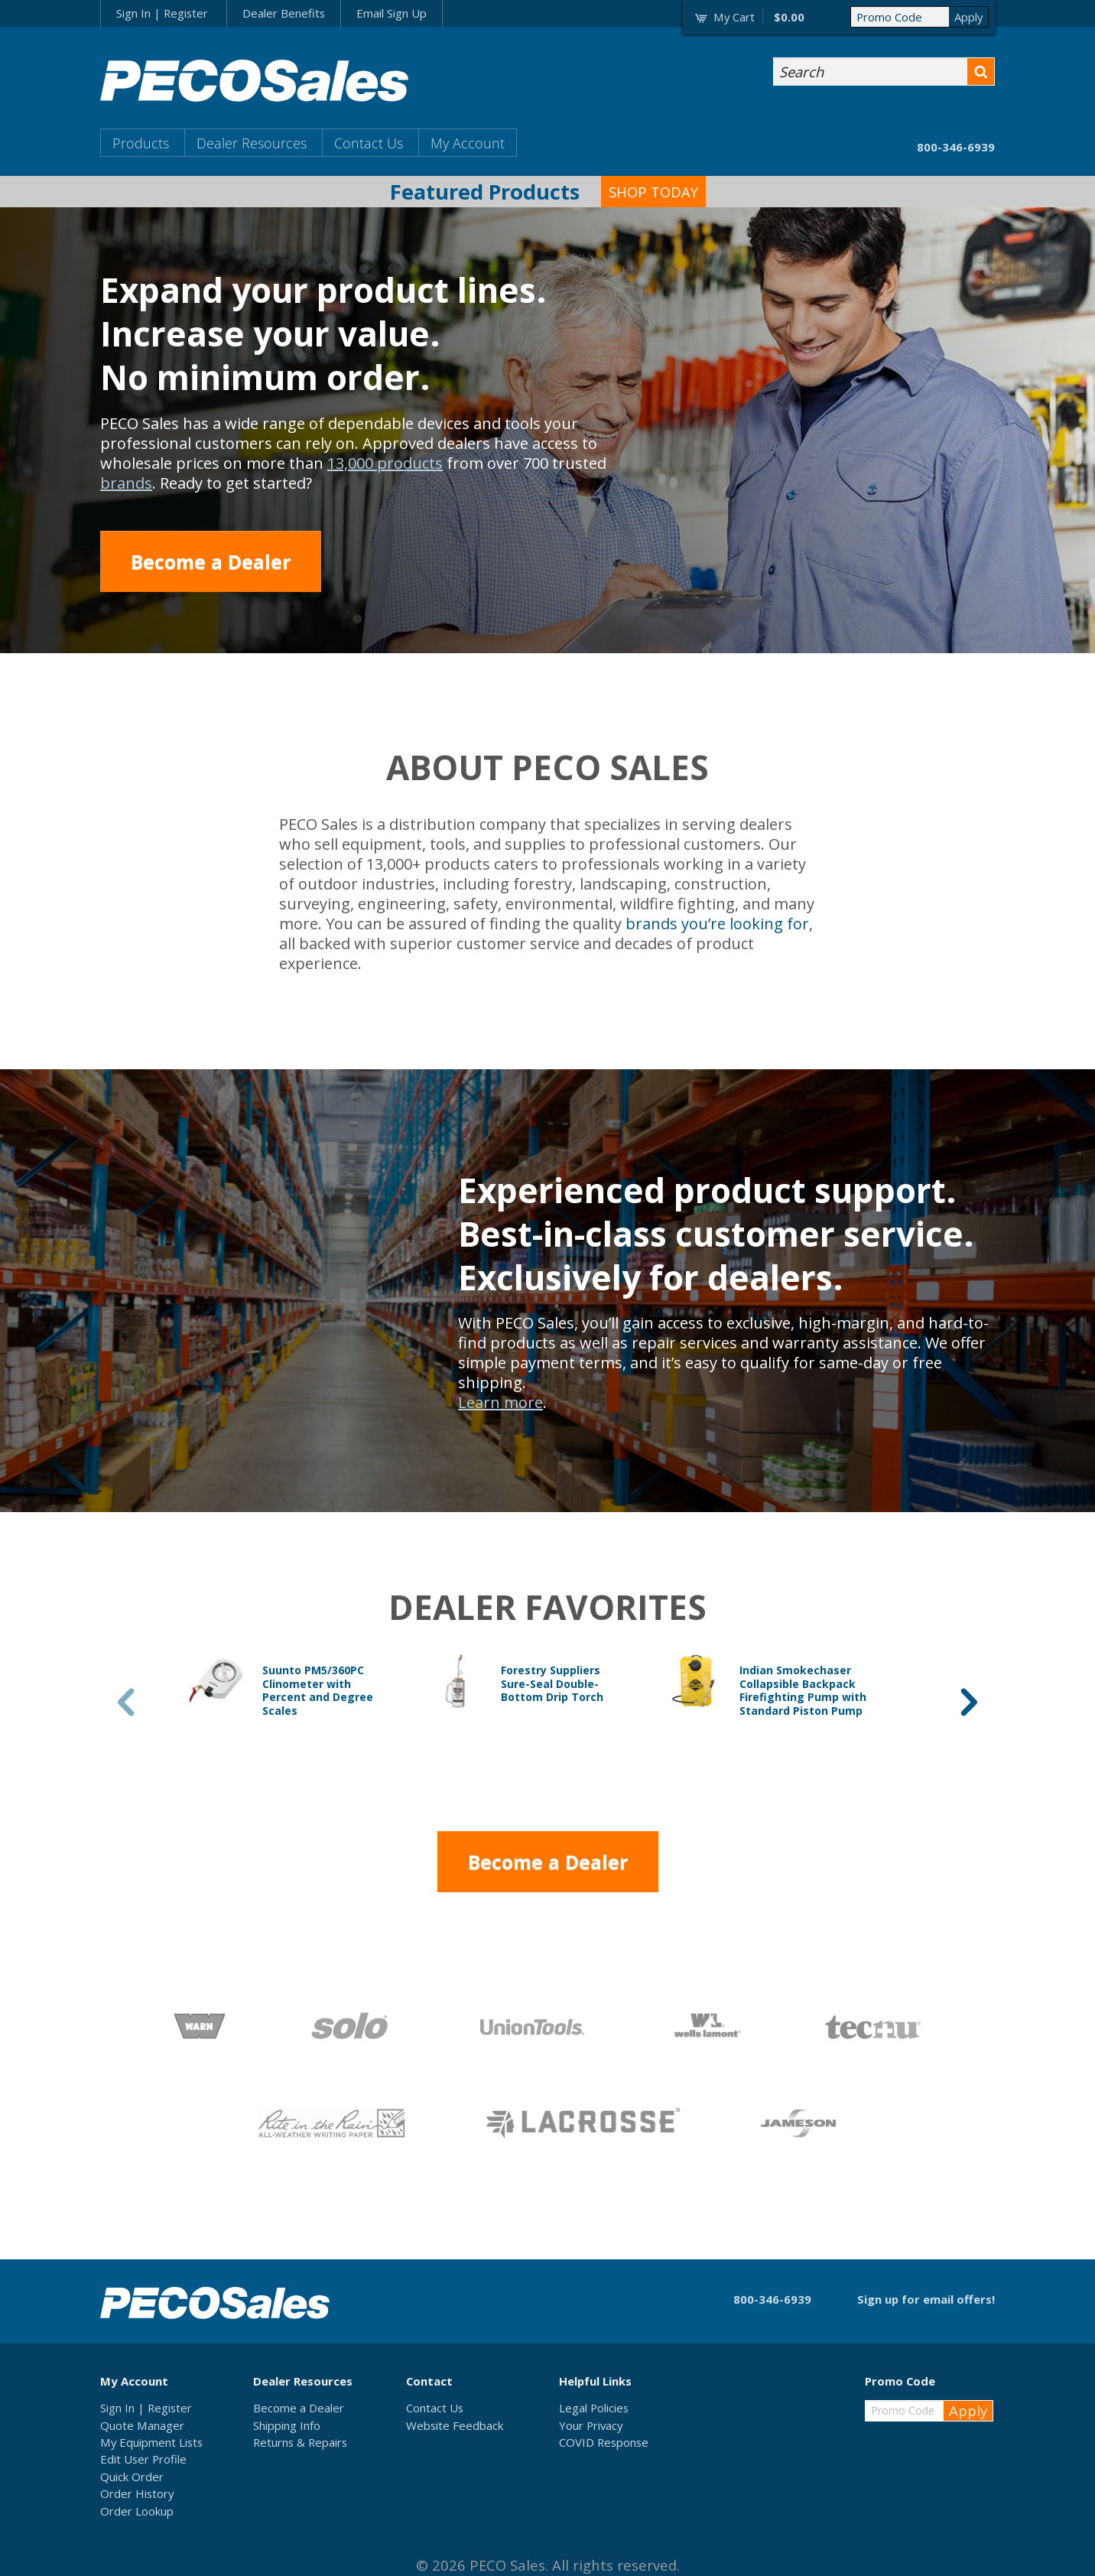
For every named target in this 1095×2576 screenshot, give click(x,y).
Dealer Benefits (283, 13)
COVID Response (603, 2442)
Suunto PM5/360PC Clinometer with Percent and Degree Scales (317, 1690)
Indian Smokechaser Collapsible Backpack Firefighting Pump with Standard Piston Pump (802, 1690)
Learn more (500, 1402)
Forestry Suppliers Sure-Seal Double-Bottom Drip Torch (552, 1683)
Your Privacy (590, 2425)
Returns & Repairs (300, 2442)
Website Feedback (454, 2425)
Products (140, 142)
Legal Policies (594, 2407)
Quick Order (132, 2476)
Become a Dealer (211, 561)
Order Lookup (137, 2511)
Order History (137, 2493)
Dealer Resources (252, 142)
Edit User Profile (143, 2459)
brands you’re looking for (717, 923)
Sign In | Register (162, 13)
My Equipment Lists (151, 2442)
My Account (468, 142)
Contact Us (368, 142)
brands (126, 483)
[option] (309, 1691)
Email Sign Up (391, 13)
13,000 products (385, 463)
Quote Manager (142, 2425)
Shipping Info (286, 2425)
